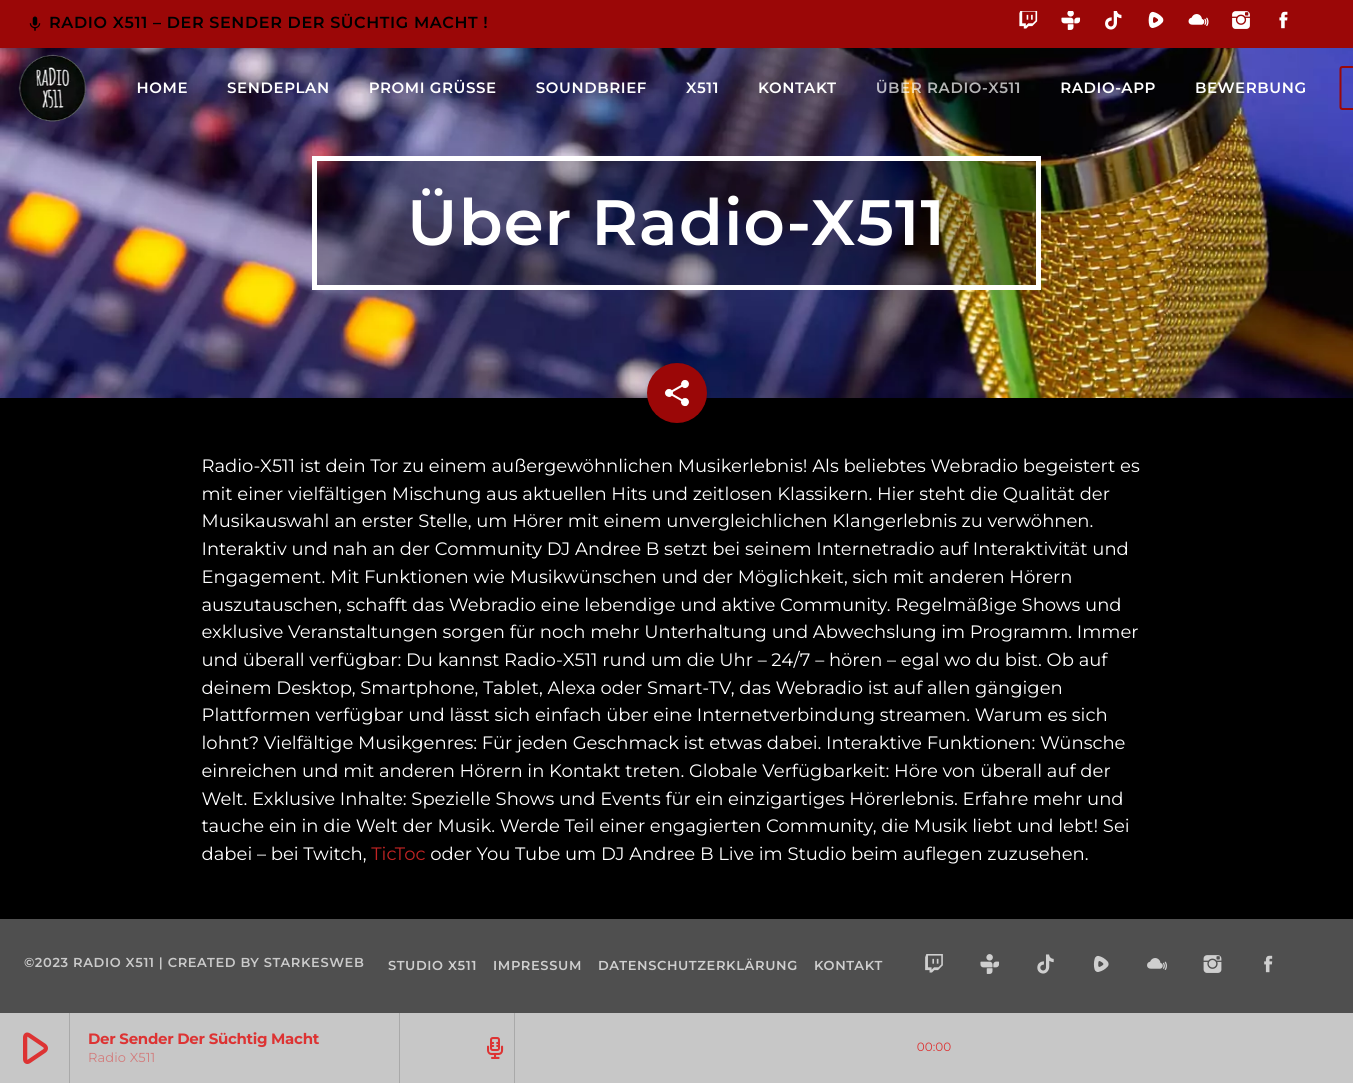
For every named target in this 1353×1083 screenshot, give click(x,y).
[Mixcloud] (1198, 23)
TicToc (398, 854)
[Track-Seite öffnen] (492, 1048)
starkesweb (314, 963)
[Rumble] (1156, 23)
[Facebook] (1283, 23)
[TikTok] (1113, 23)
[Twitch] (1028, 23)
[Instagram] (1241, 23)
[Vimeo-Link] (52, 88)
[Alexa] (1316, 34)
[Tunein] (1071, 23)
